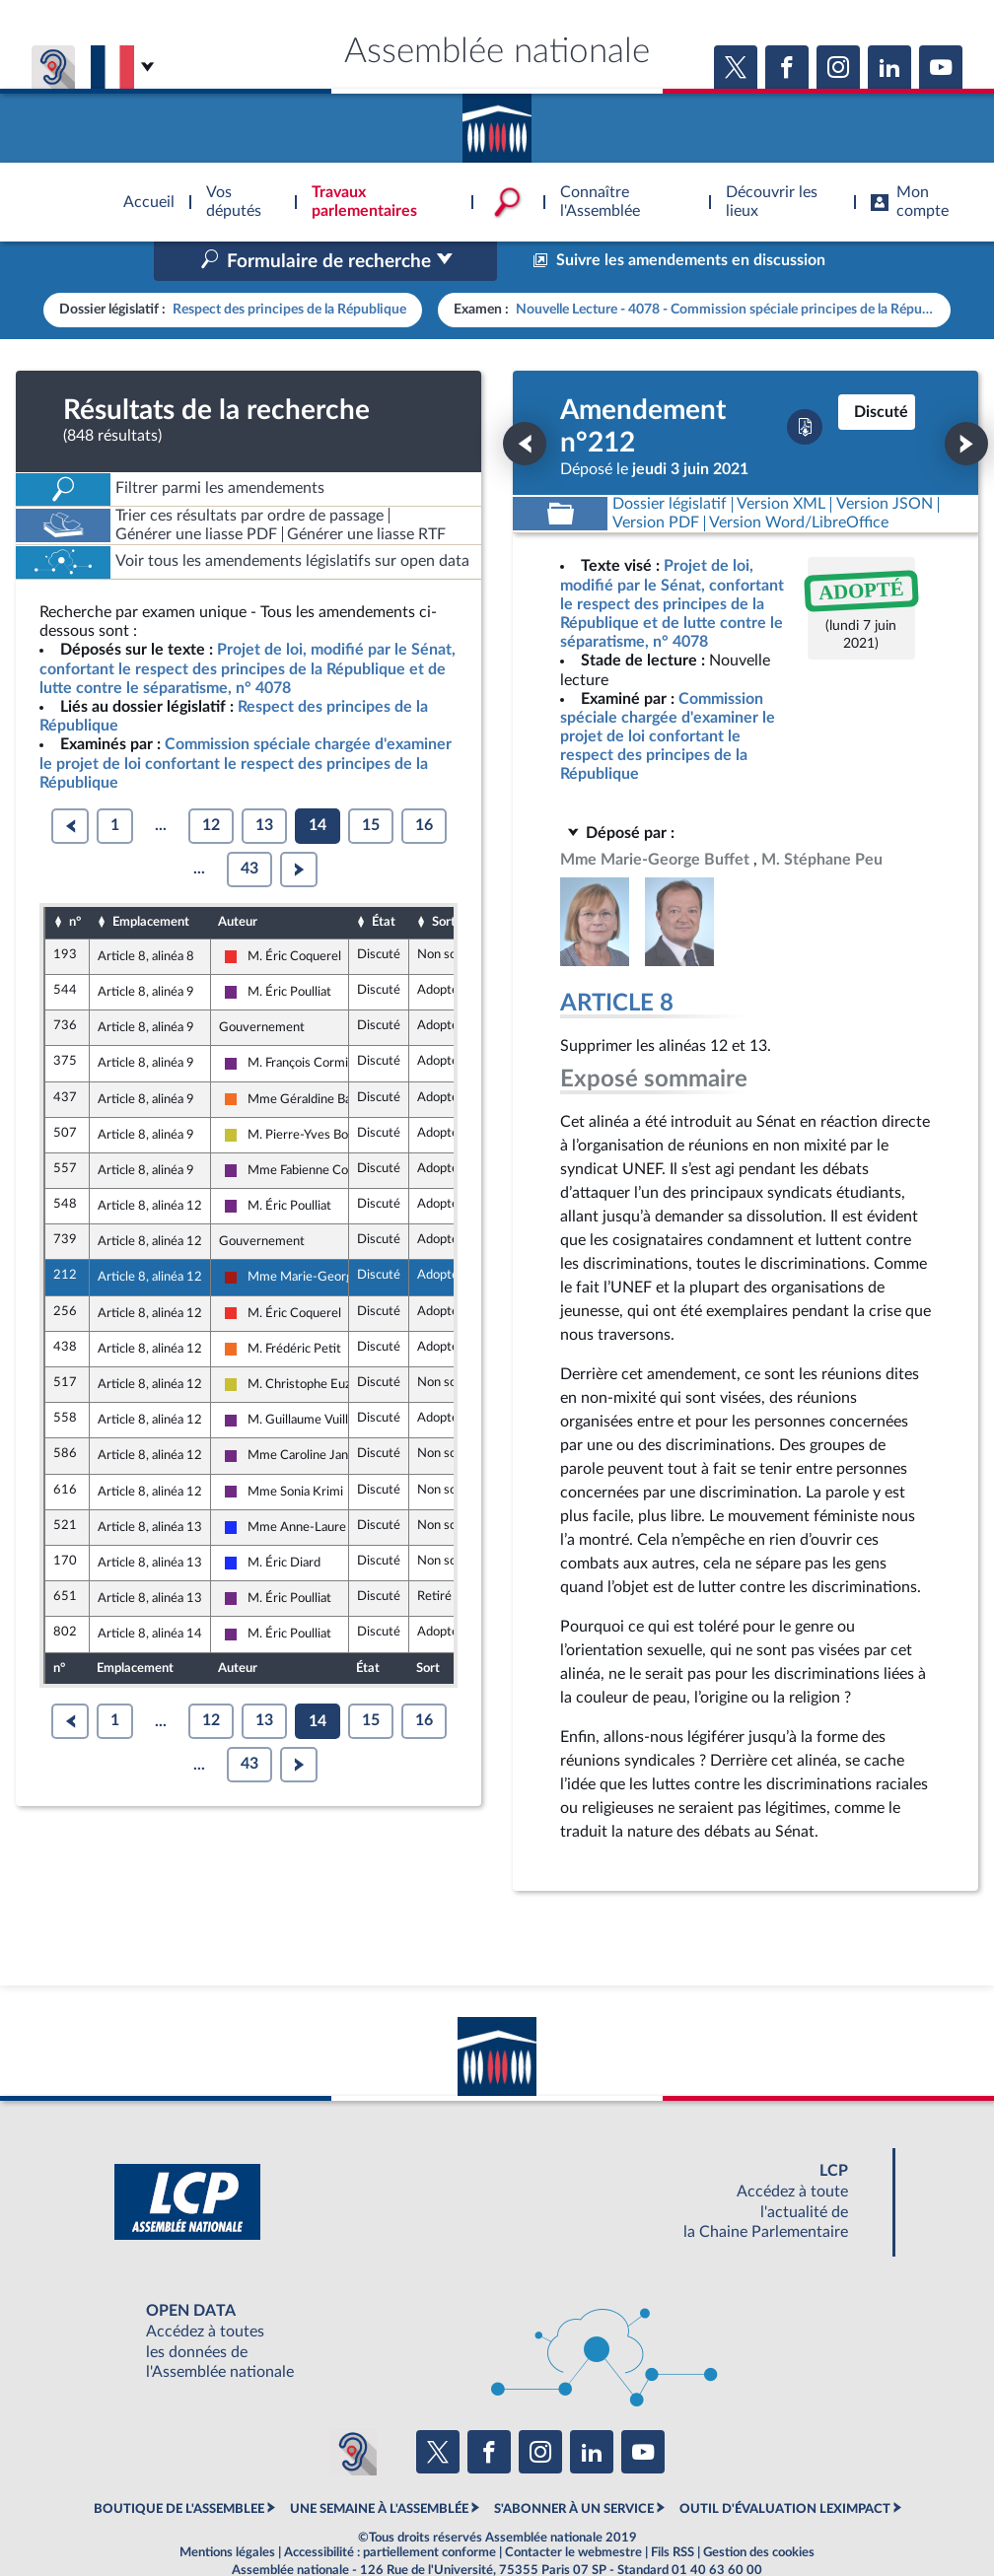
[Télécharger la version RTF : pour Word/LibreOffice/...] (799, 481)
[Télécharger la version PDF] (804, 385)
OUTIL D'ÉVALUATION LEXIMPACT (784, 2467)
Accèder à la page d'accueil (497, 121)
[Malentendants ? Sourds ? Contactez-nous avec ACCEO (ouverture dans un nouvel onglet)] (353, 2409)
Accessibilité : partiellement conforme (390, 2511)
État (383, 880)
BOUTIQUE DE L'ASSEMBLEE (179, 2467)
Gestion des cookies (759, 2511)
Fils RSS (672, 2511)
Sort (444, 880)
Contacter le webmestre (573, 2511)
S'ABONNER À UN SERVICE (574, 2467)
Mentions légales (227, 2511)
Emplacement (150, 880)
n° (75, 880)
